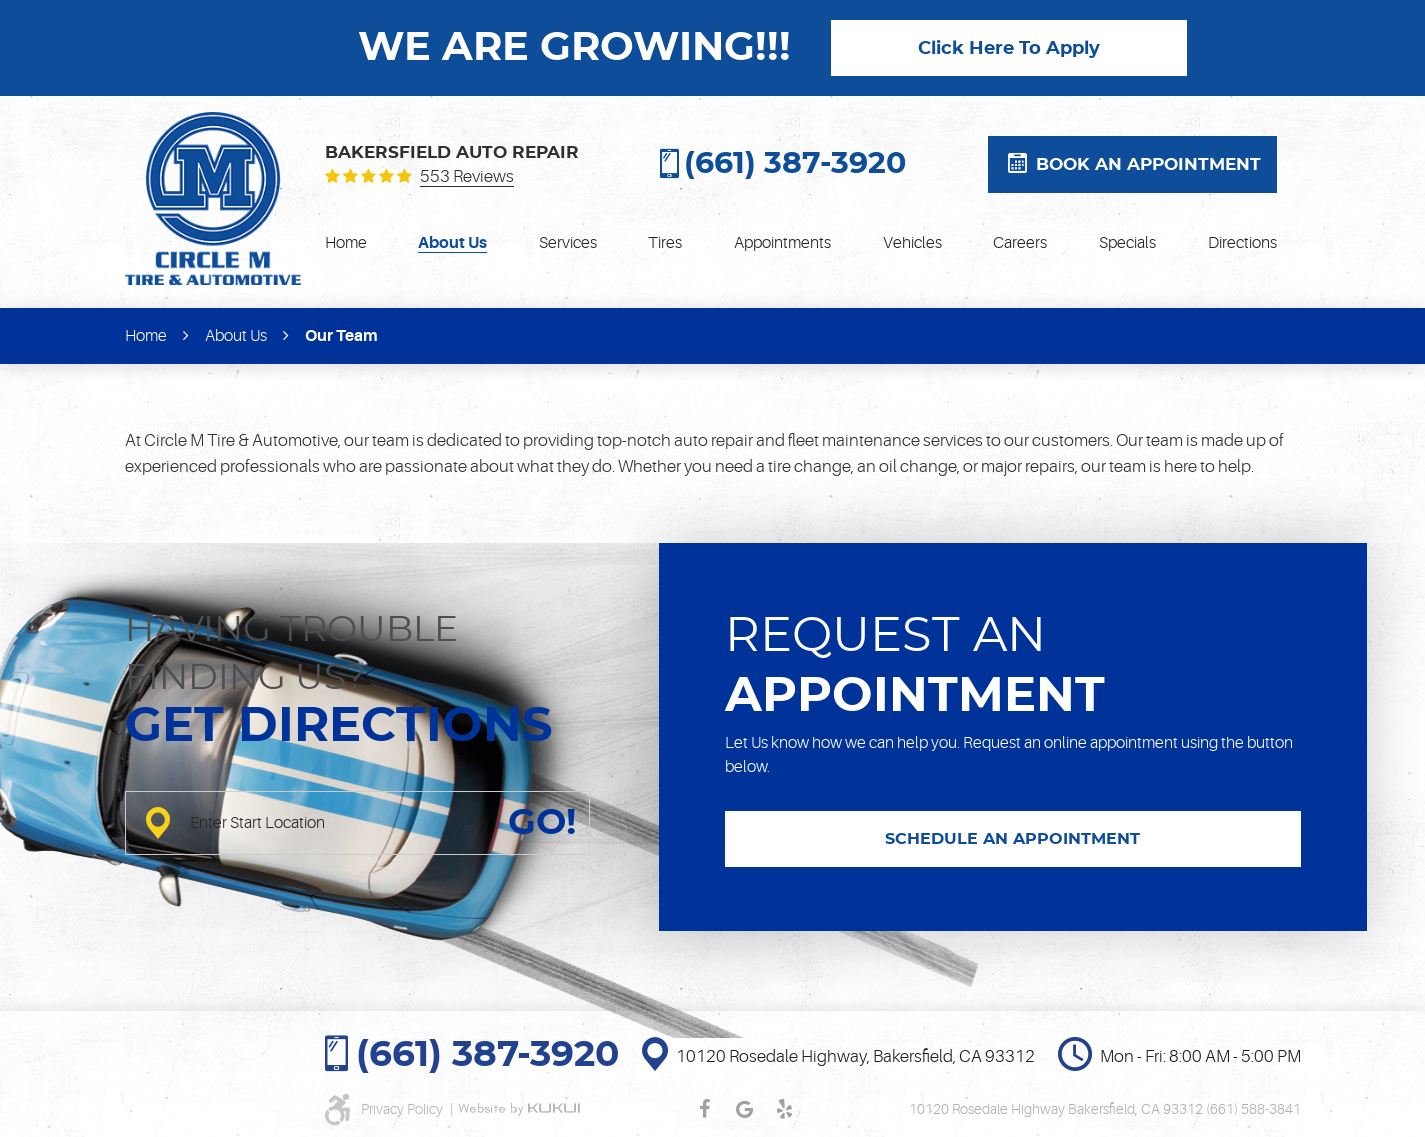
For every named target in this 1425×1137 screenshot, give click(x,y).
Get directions (339, 727)
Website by (519, 1109)
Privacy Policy (403, 1109)
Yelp (784, 1109)
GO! (542, 823)
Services (568, 243)
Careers (1020, 243)
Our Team (341, 336)
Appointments (782, 243)
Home (346, 243)
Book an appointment (1148, 164)
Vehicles (912, 243)
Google (744, 1109)
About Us (452, 243)
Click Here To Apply (1009, 49)
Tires (665, 243)
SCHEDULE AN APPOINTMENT (1012, 839)
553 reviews (467, 177)
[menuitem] (346, 243)
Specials (1127, 243)
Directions (1242, 243)
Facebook (704, 1109)
